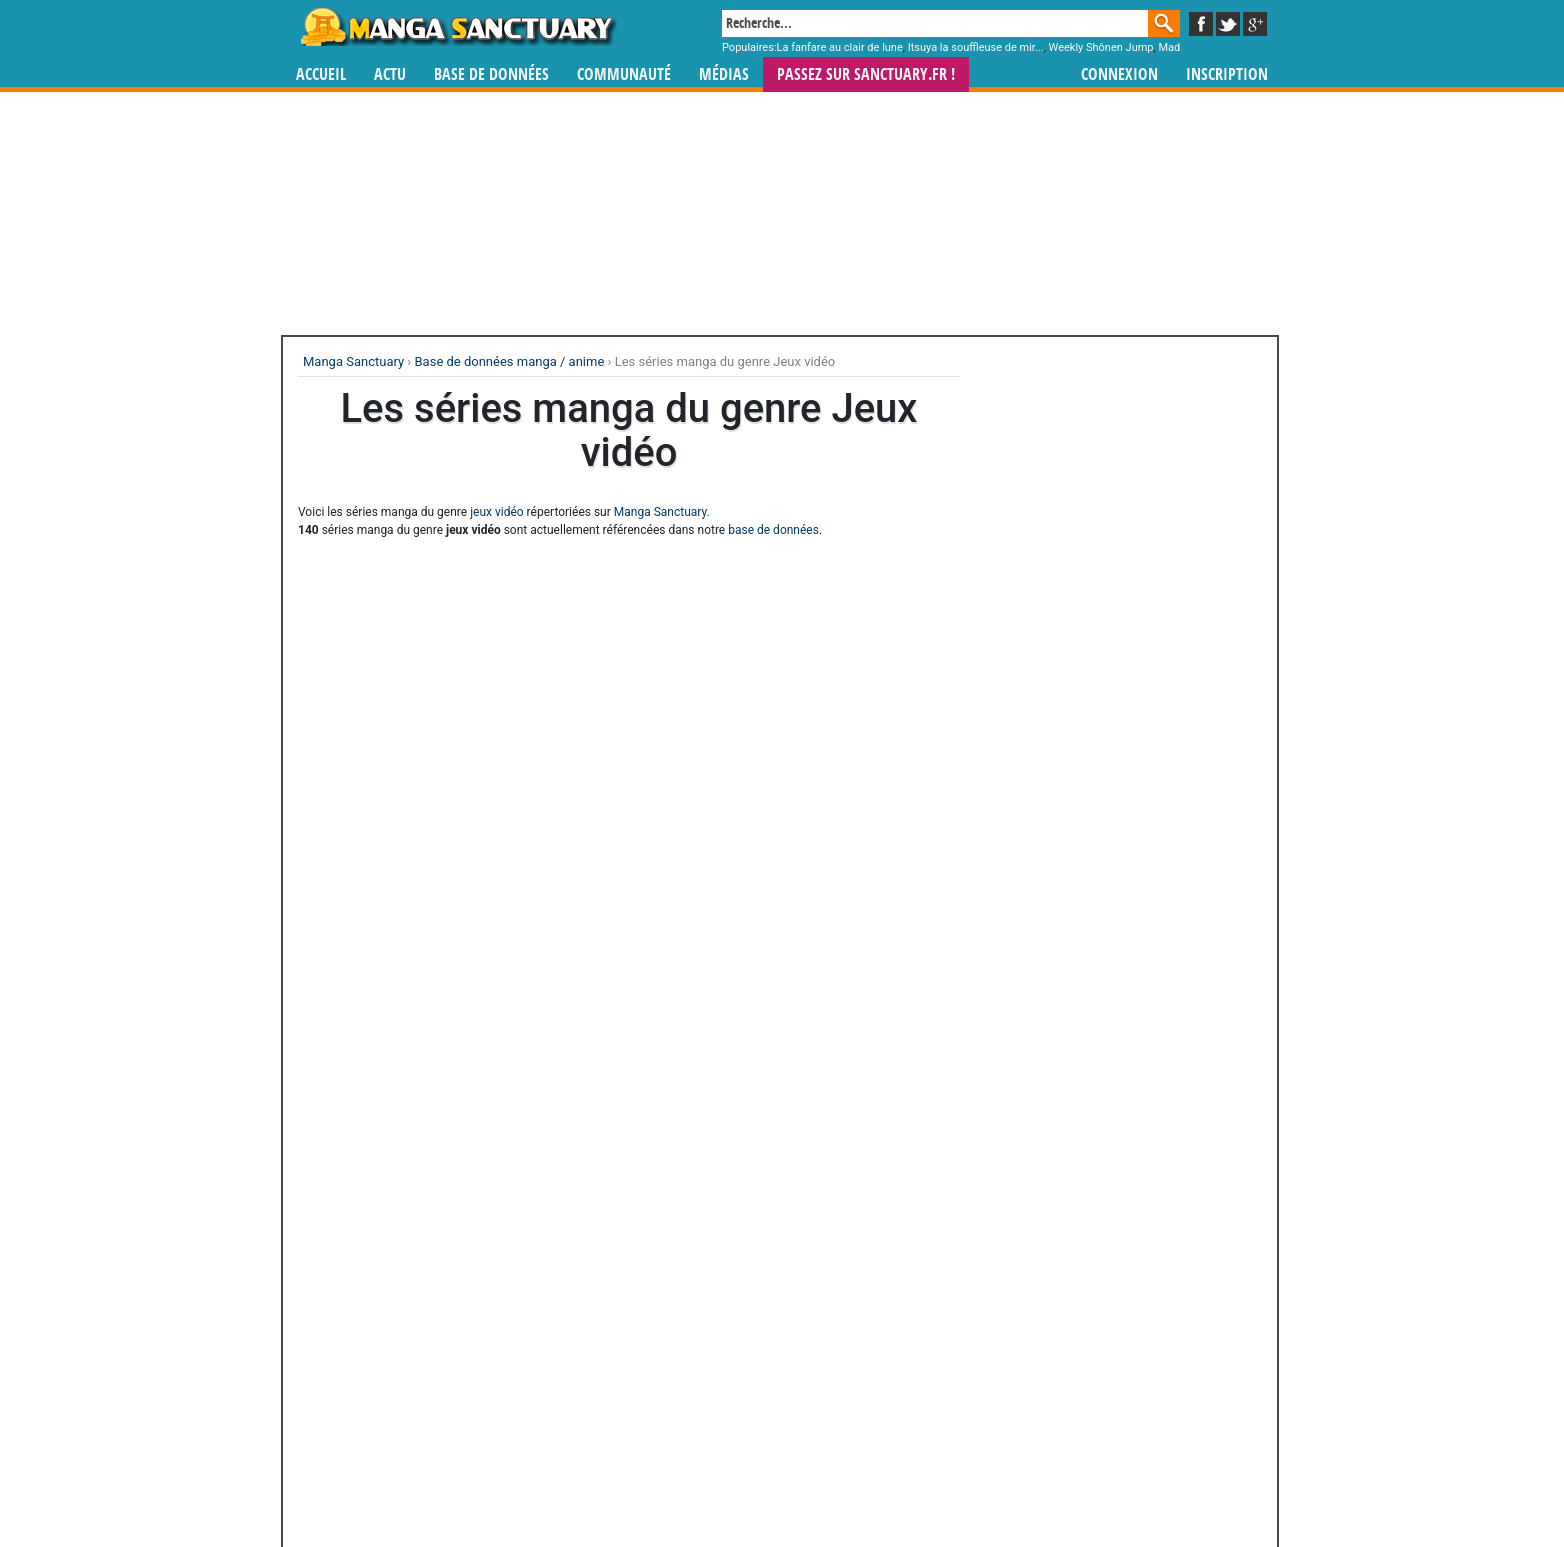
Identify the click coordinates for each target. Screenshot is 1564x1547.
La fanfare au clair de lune (840, 47)
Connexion (1119, 74)
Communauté (624, 74)
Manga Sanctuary (660, 512)
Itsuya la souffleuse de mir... (976, 47)
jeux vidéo (496, 512)
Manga (457, 27)
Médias (724, 74)
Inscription (1227, 74)
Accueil (321, 74)
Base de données (491, 74)
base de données (773, 530)
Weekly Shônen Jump (1101, 47)
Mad (1169, 47)
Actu (390, 74)
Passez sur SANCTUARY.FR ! (866, 74)
